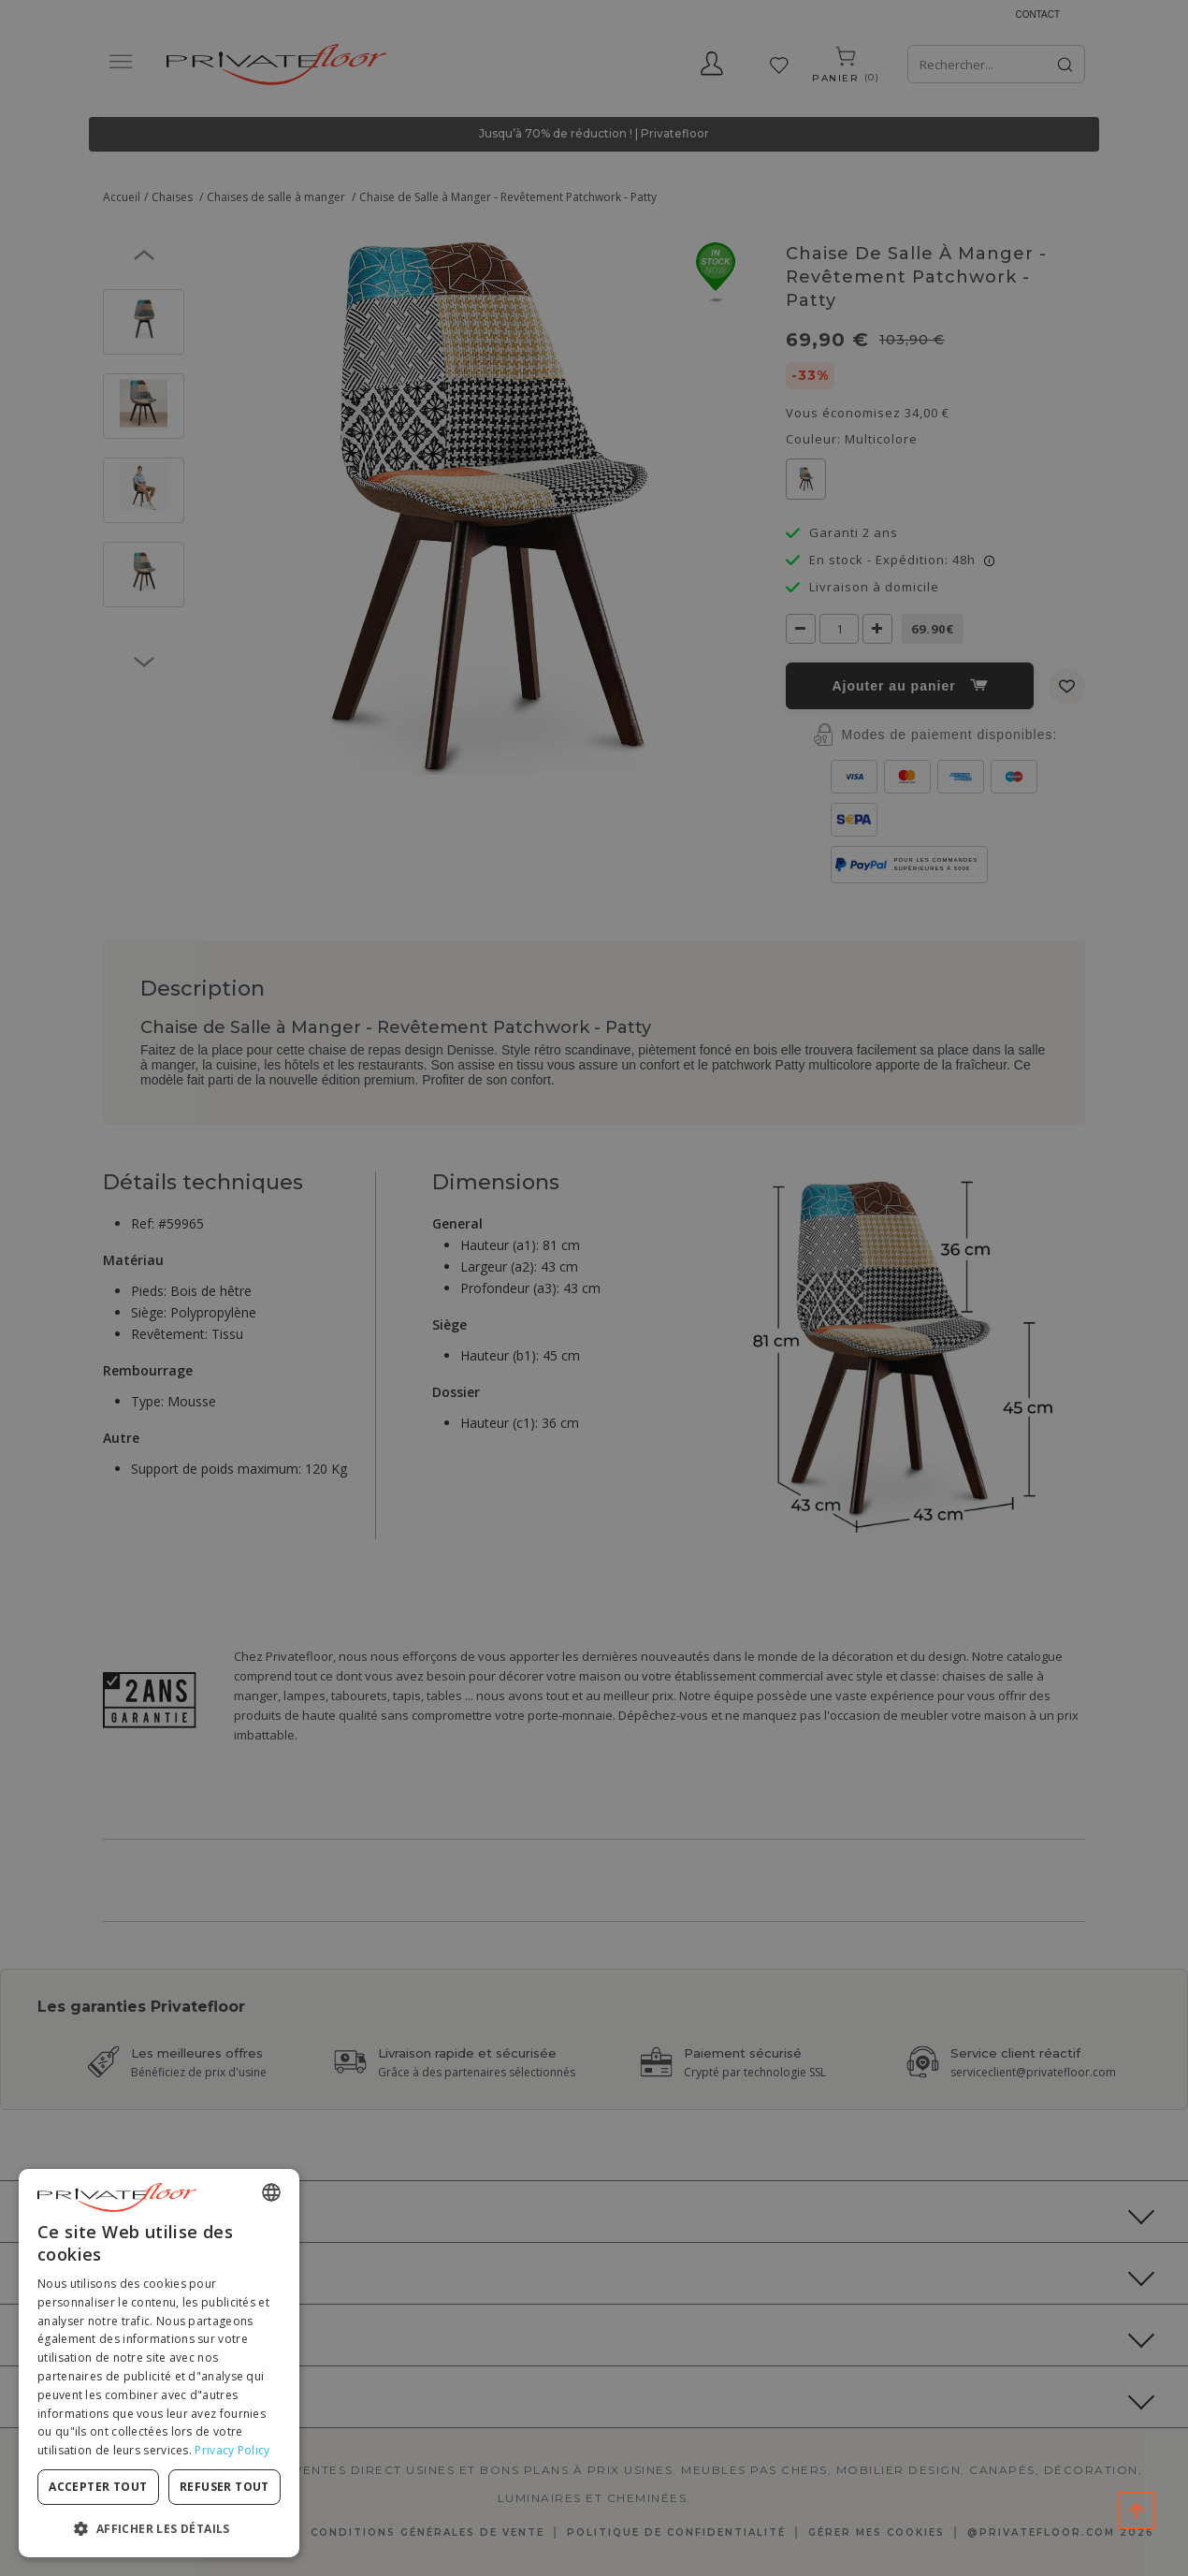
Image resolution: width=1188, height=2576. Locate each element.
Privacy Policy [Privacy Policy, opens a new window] (232, 2450)
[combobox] (271, 2192)
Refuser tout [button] (224, 2487)
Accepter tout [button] (98, 2487)
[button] (159, 2528)
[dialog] (159, 2363)
